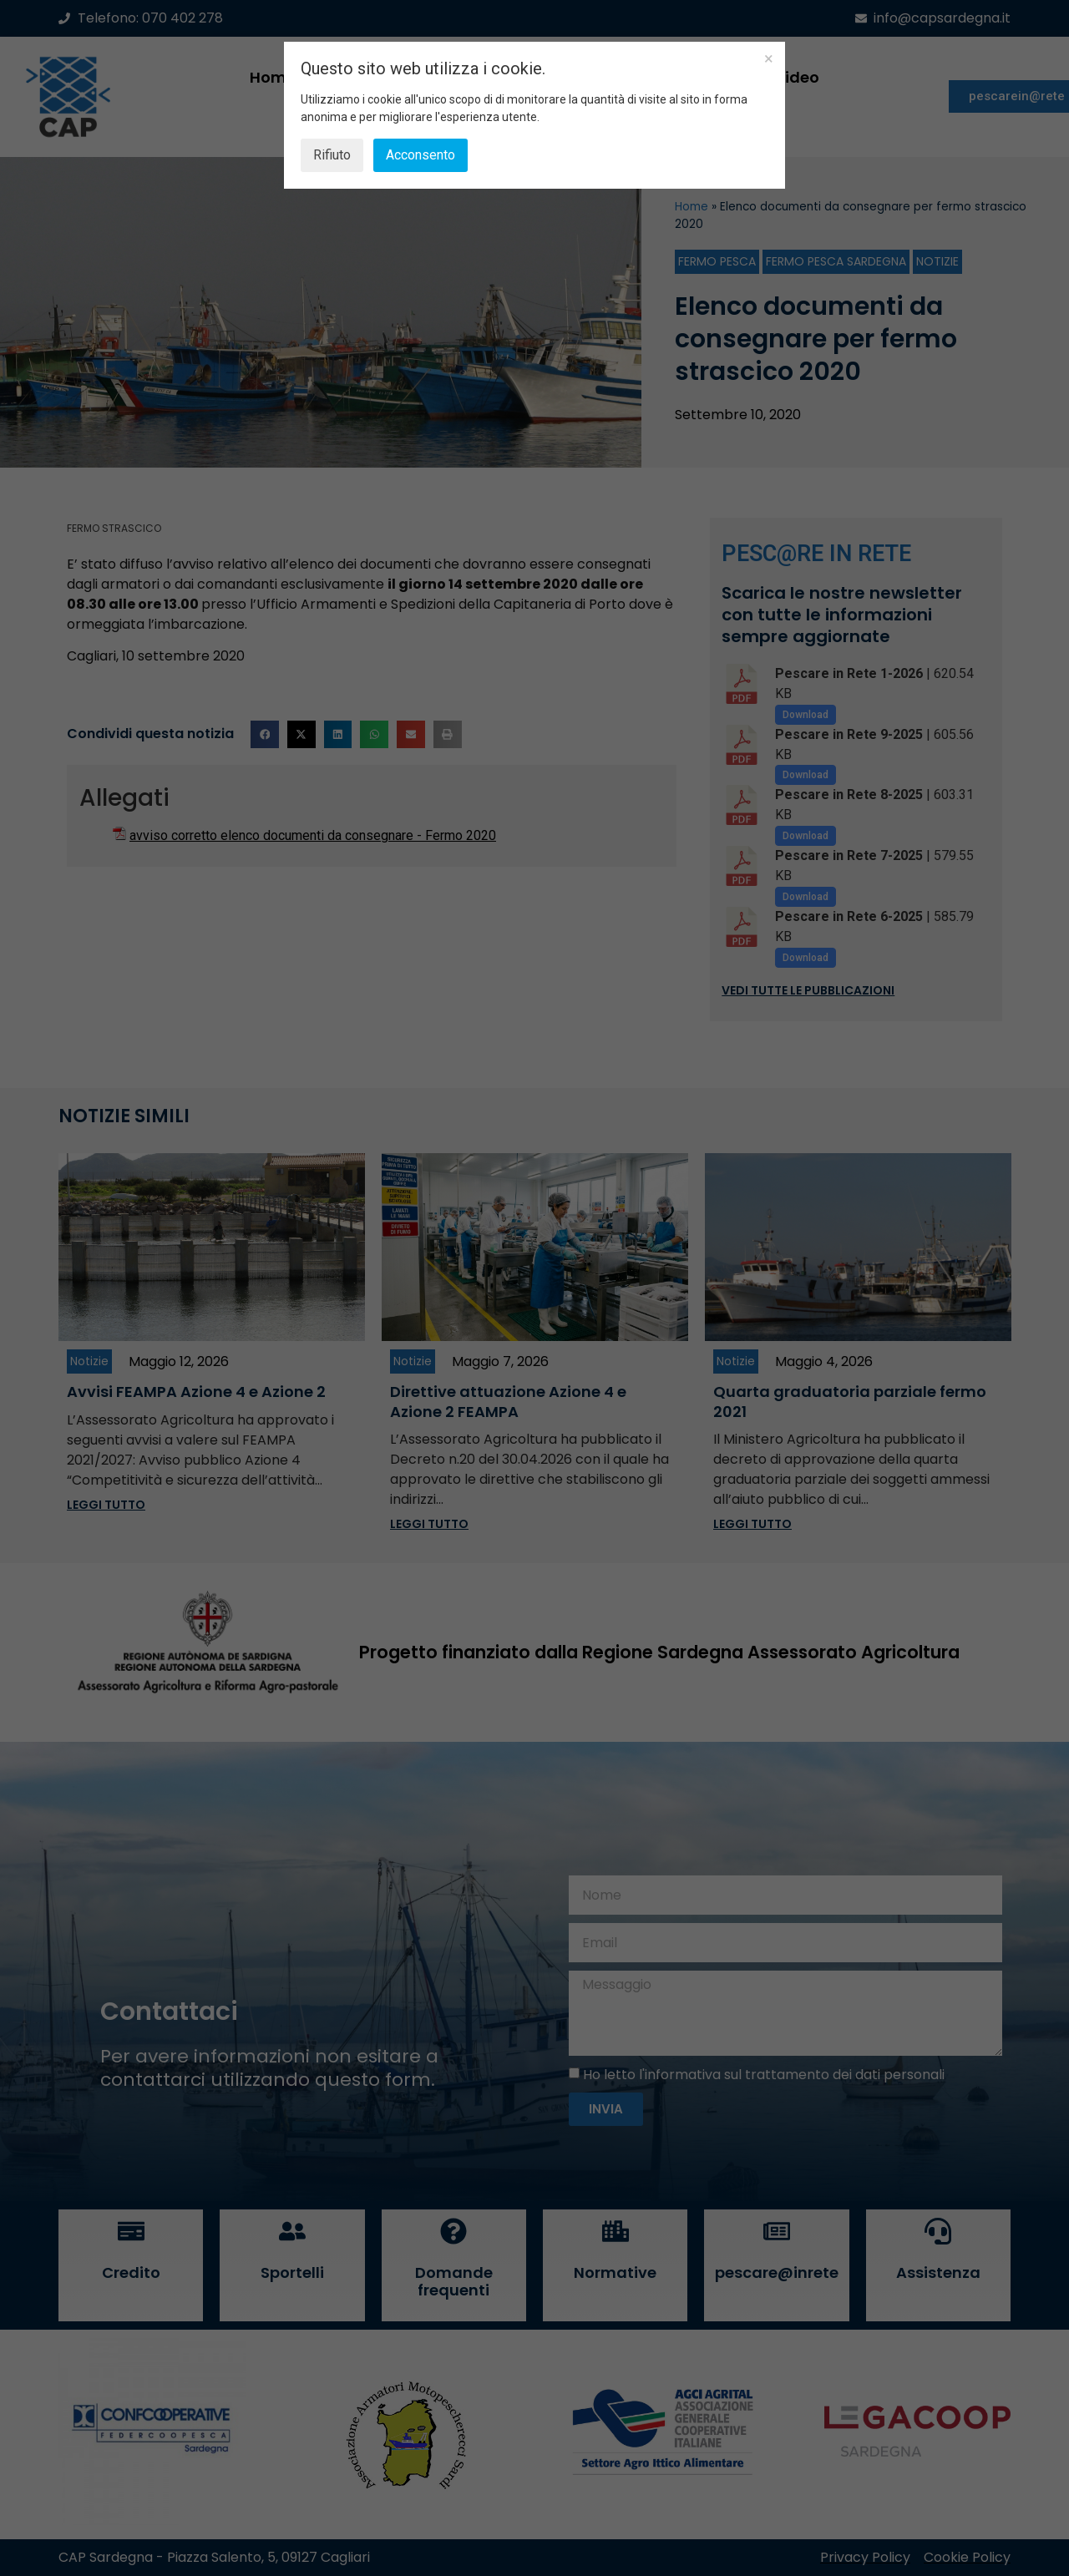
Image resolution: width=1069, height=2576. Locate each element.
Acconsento (420, 155)
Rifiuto (332, 155)
